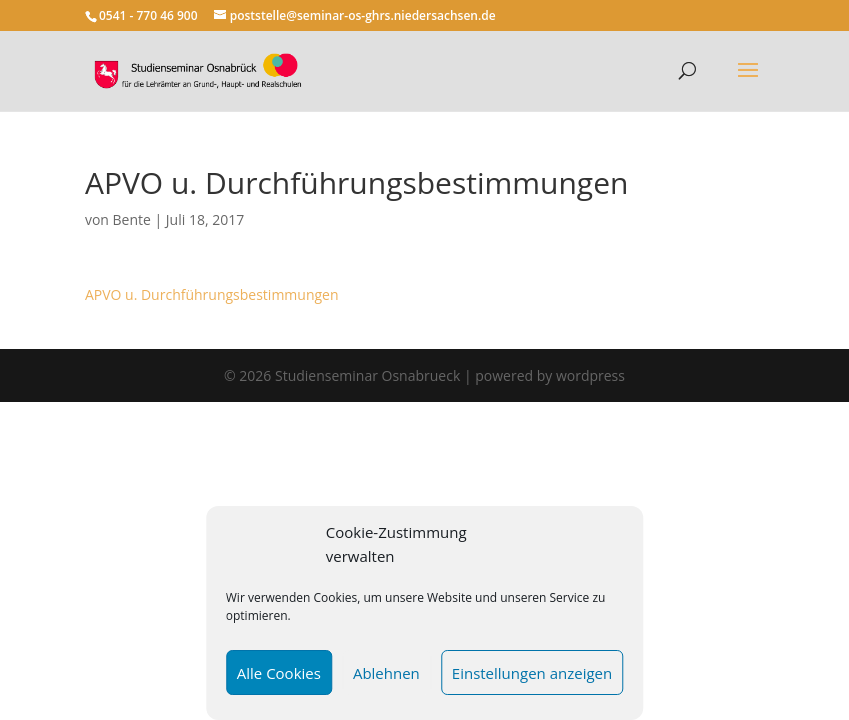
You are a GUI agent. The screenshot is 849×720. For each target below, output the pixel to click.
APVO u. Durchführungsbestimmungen (212, 294)
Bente (132, 219)
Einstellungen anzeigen (532, 673)
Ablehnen (386, 673)
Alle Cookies (279, 673)
